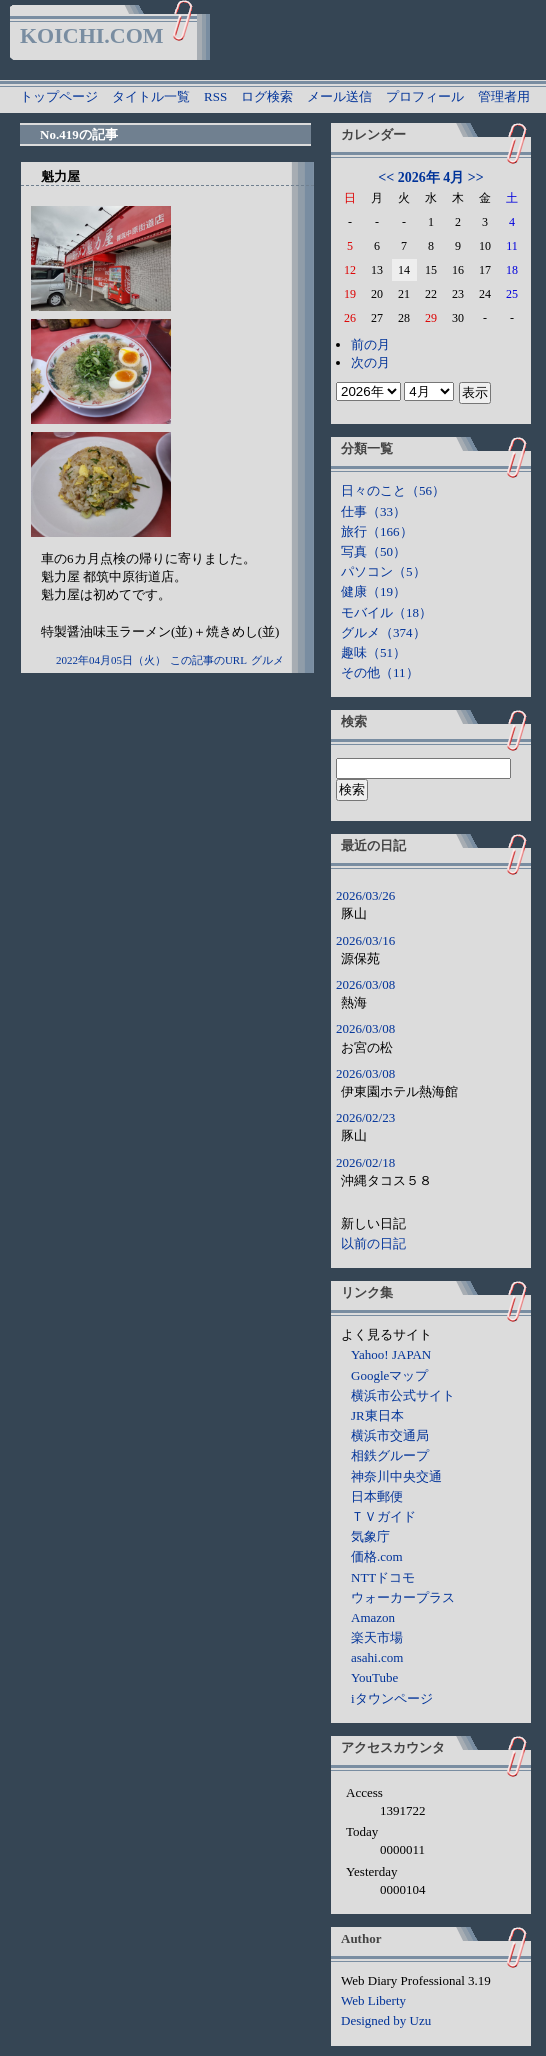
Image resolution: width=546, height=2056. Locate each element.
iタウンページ (392, 1698)
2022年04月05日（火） (111, 660)
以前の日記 (373, 1243)
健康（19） (373, 591)
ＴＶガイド (383, 1516)
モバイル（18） (386, 612)
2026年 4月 (431, 177)
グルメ (267, 660)
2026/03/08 (365, 984)
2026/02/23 (365, 1117)
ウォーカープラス (403, 1597)
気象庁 (370, 1536)
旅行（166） (377, 531)
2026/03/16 (365, 940)
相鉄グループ (390, 1455)
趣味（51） (373, 652)
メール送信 (339, 96)
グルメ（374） (383, 632)
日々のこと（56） (393, 490)
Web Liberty (373, 2000)
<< (386, 177)
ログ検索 (267, 96)
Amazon (373, 1617)
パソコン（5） (383, 571)
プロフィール (425, 96)
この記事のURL (208, 660)
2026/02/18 (365, 1162)
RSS (215, 96)
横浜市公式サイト (403, 1395)
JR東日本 (377, 1415)
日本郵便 (377, 1496)
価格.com (377, 1556)
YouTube (374, 1677)
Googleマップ (389, 1375)
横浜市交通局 (390, 1435)
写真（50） (373, 551)
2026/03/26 (365, 895)
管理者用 (504, 96)
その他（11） (380, 672)
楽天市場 (377, 1637)
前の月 (370, 344)
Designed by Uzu (386, 2020)
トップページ (59, 96)
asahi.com (377, 1657)
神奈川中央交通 (396, 1476)
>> (476, 177)
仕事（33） (373, 511)
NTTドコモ (383, 1577)
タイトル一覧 (151, 96)
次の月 (370, 362)
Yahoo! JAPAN (391, 1354)
